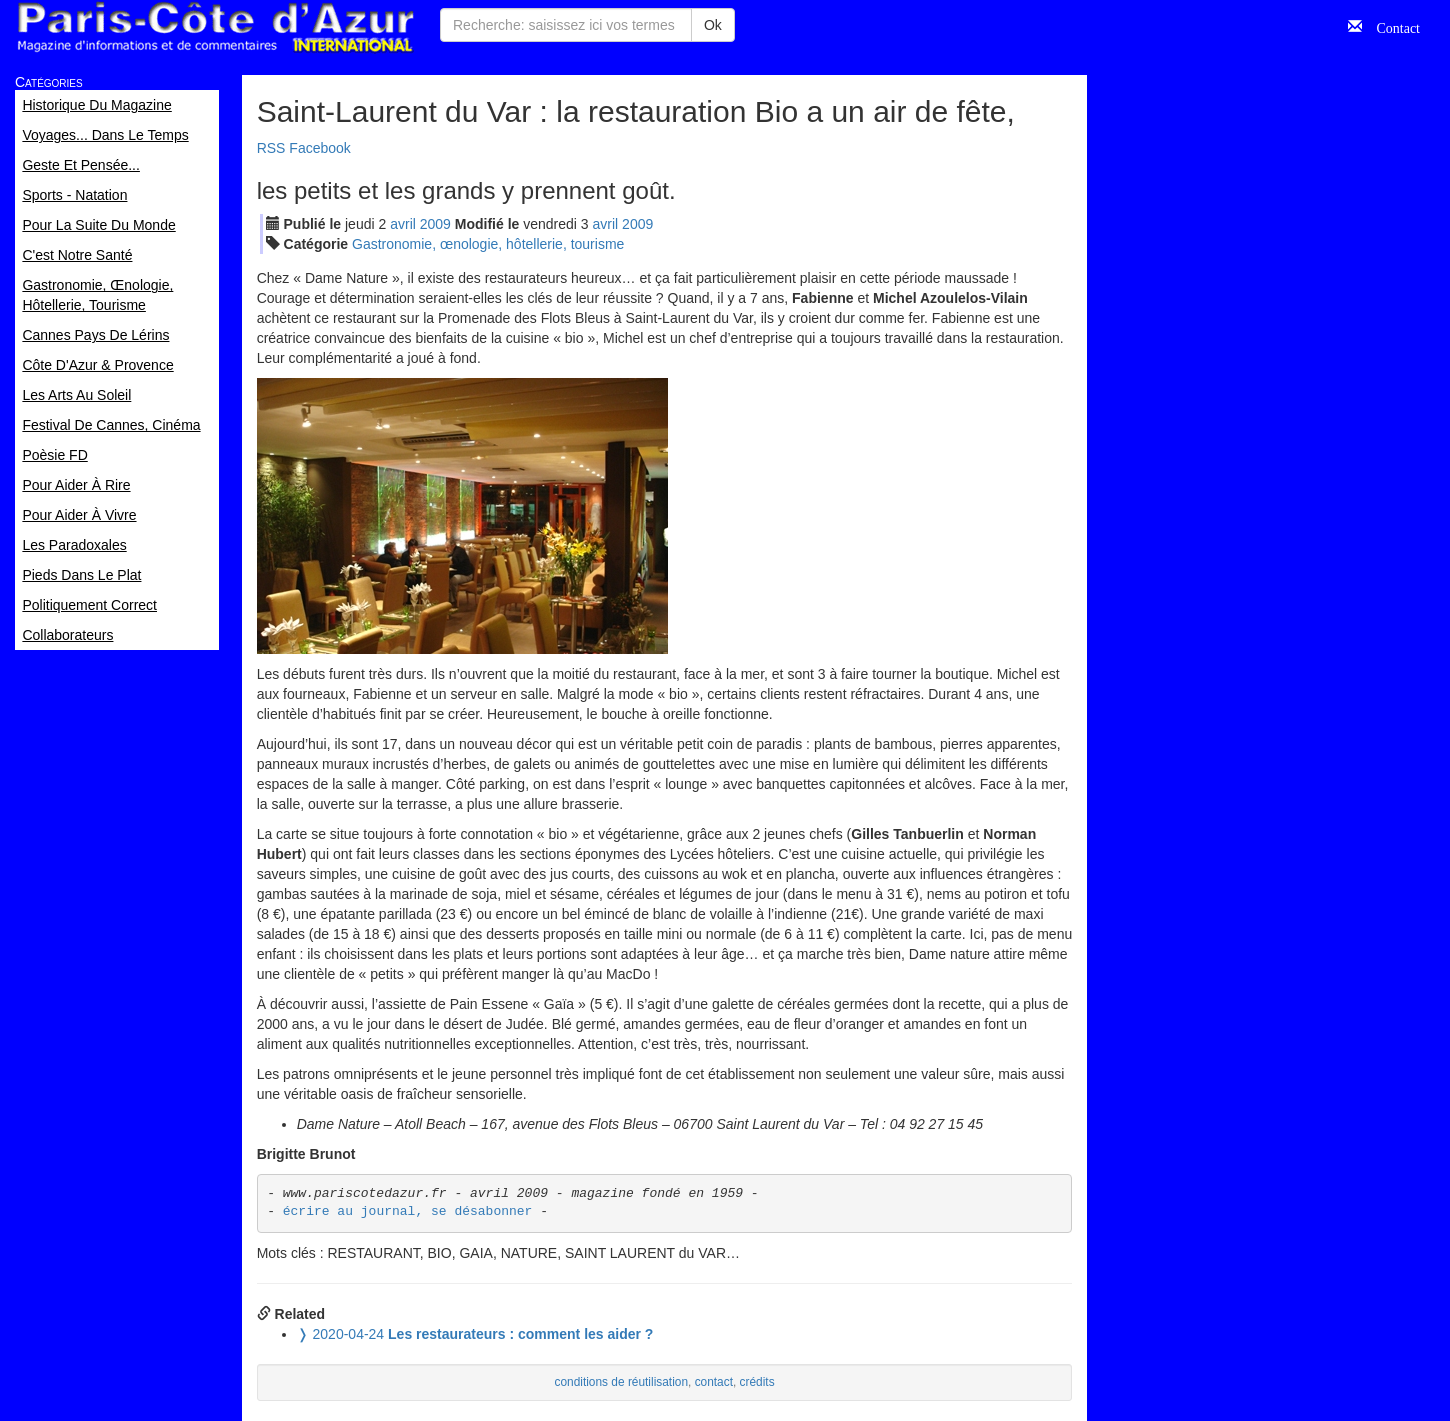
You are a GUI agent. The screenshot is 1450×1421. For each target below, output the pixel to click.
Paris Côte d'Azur (215, 27)
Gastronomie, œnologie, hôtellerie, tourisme (488, 244)
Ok (713, 25)
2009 (435, 224)
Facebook (319, 148)
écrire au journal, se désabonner (408, 1211)
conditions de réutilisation (622, 1382)
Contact (1391, 26)
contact (714, 1382)
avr (403, 224)
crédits (757, 1382)
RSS (271, 148)
